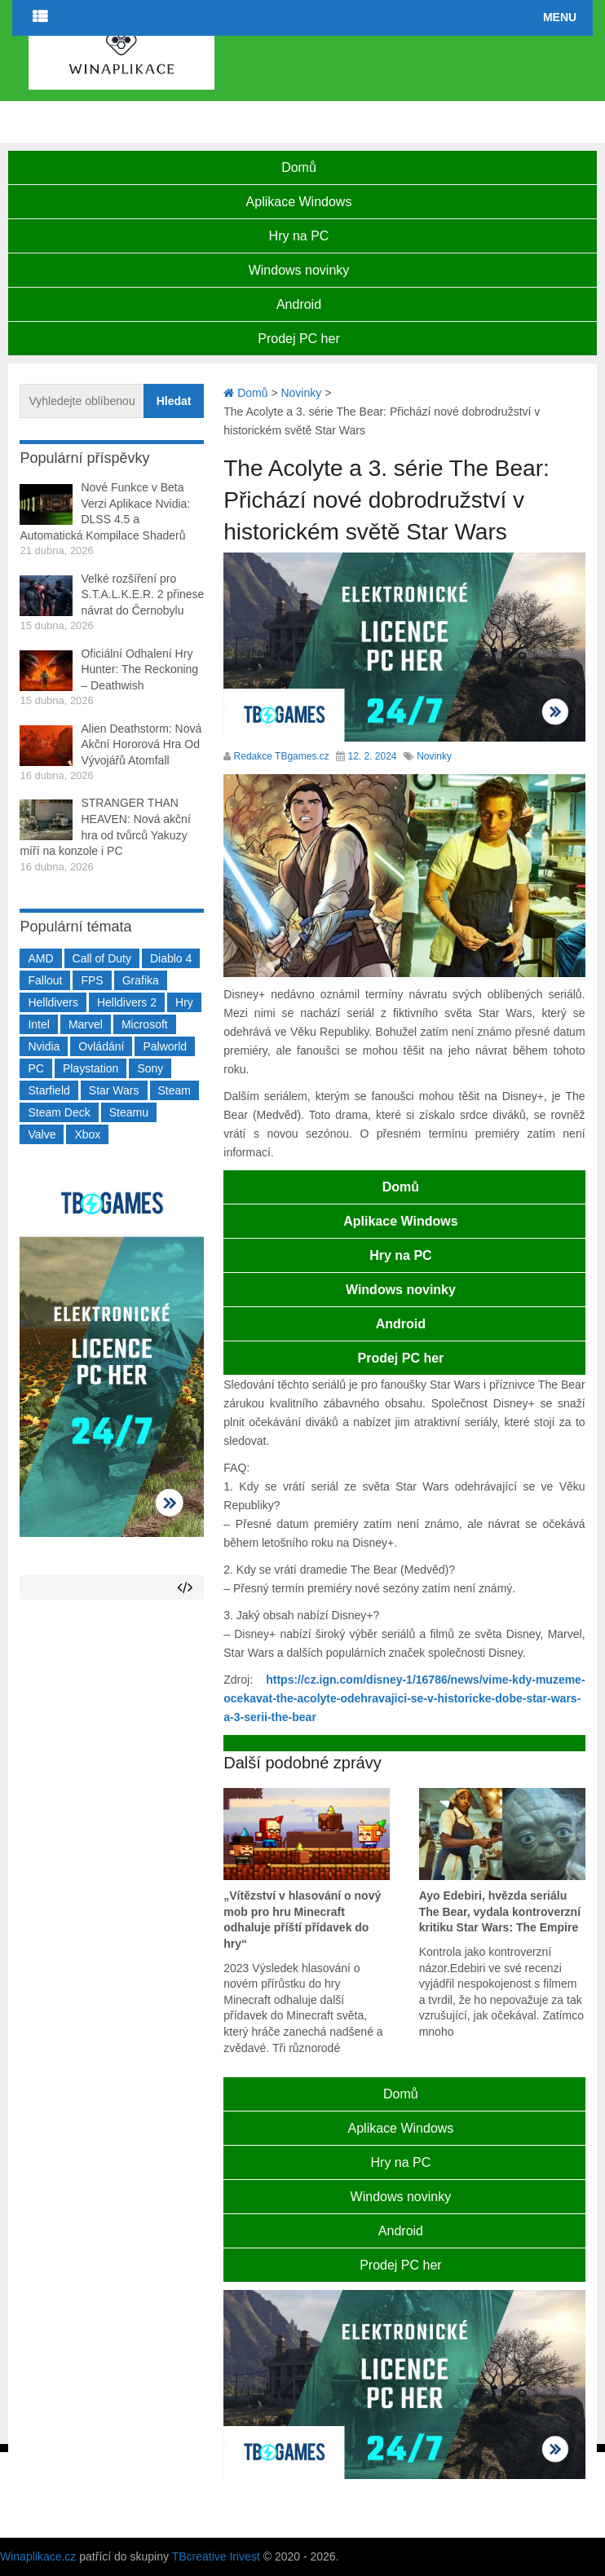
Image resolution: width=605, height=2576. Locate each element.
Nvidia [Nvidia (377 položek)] (44, 1046)
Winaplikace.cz (38, 2556)
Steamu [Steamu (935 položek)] (128, 1112)
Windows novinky (299, 270)
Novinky (434, 756)
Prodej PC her (299, 339)
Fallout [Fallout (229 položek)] (45, 980)
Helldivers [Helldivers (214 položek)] (52, 1002)
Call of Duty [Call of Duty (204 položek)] (102, 958)
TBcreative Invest (216, 2556)
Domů (298, 167)
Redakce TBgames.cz (281, 756)
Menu (559, 17)
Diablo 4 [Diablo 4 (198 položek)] (171, 958)
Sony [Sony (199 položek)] (150, 1068)
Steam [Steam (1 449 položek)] (174, 1090)
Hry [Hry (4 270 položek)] (184, 1002)
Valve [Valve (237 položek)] (41, 1134)
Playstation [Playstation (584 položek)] (90, 1068)
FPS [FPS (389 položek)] (92, 980)
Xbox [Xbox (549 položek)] (87, 1134)
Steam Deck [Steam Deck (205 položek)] (59, 1112)
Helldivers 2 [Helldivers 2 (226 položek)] (127, 1002)
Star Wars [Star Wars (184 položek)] (114, 1090)
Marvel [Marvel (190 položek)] (85, 1024)
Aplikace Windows (299, 202)
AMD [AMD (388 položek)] (40, 958)
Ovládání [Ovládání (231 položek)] (101, 1046)
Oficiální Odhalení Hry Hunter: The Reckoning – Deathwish (139, 669)
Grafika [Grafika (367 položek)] (140, 980)
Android (298, 304)
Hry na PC (299, 236)
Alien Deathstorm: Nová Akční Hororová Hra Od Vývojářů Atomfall (141, 744)
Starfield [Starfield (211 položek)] (48, 1090)
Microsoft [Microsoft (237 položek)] (144, 1024)
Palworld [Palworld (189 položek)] (165, 1046)
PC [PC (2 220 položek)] (35, 1068)
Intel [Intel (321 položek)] (38, 1024)
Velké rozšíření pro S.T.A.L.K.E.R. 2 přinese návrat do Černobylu (142, 594)
